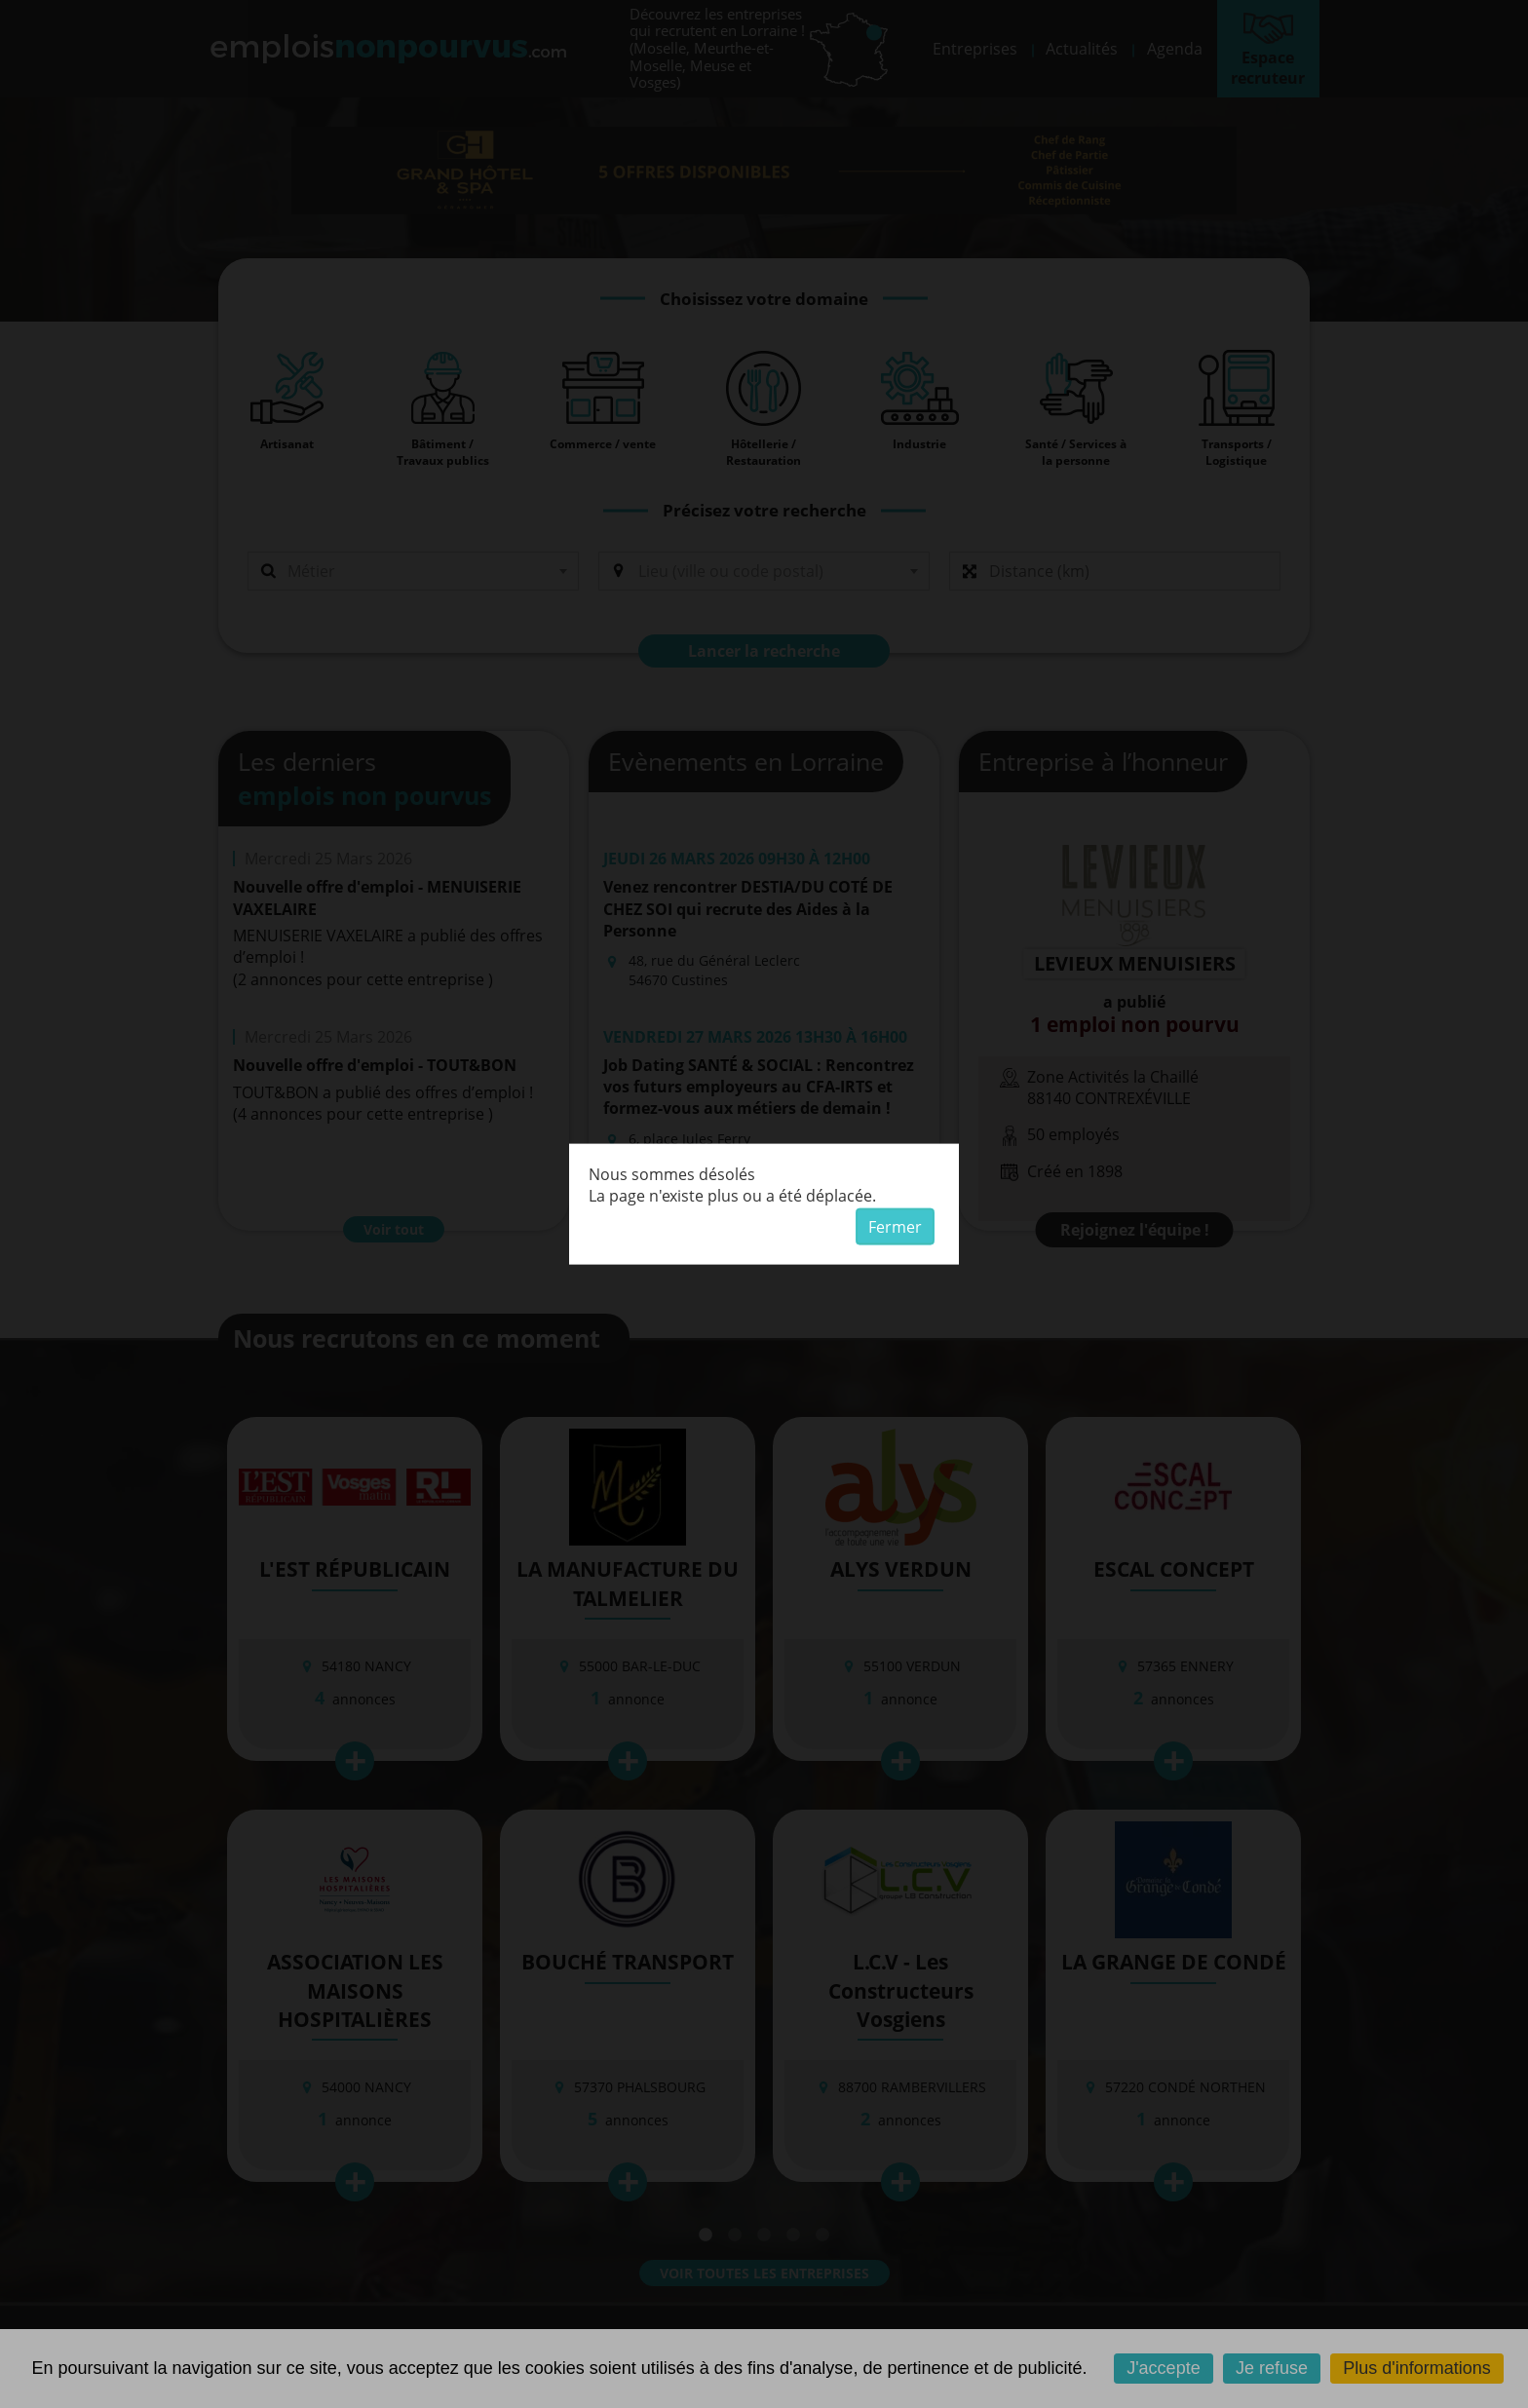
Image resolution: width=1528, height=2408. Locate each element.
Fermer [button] (895, 1227)
